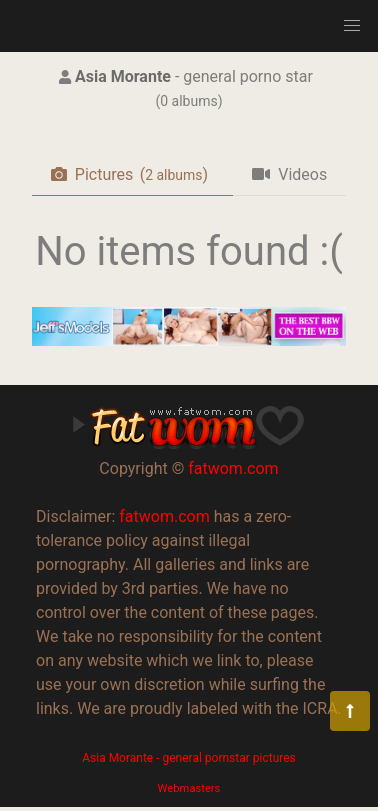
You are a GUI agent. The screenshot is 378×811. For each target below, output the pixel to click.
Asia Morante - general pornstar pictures (189, 758)
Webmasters (189, 788)
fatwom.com (233, 468)
